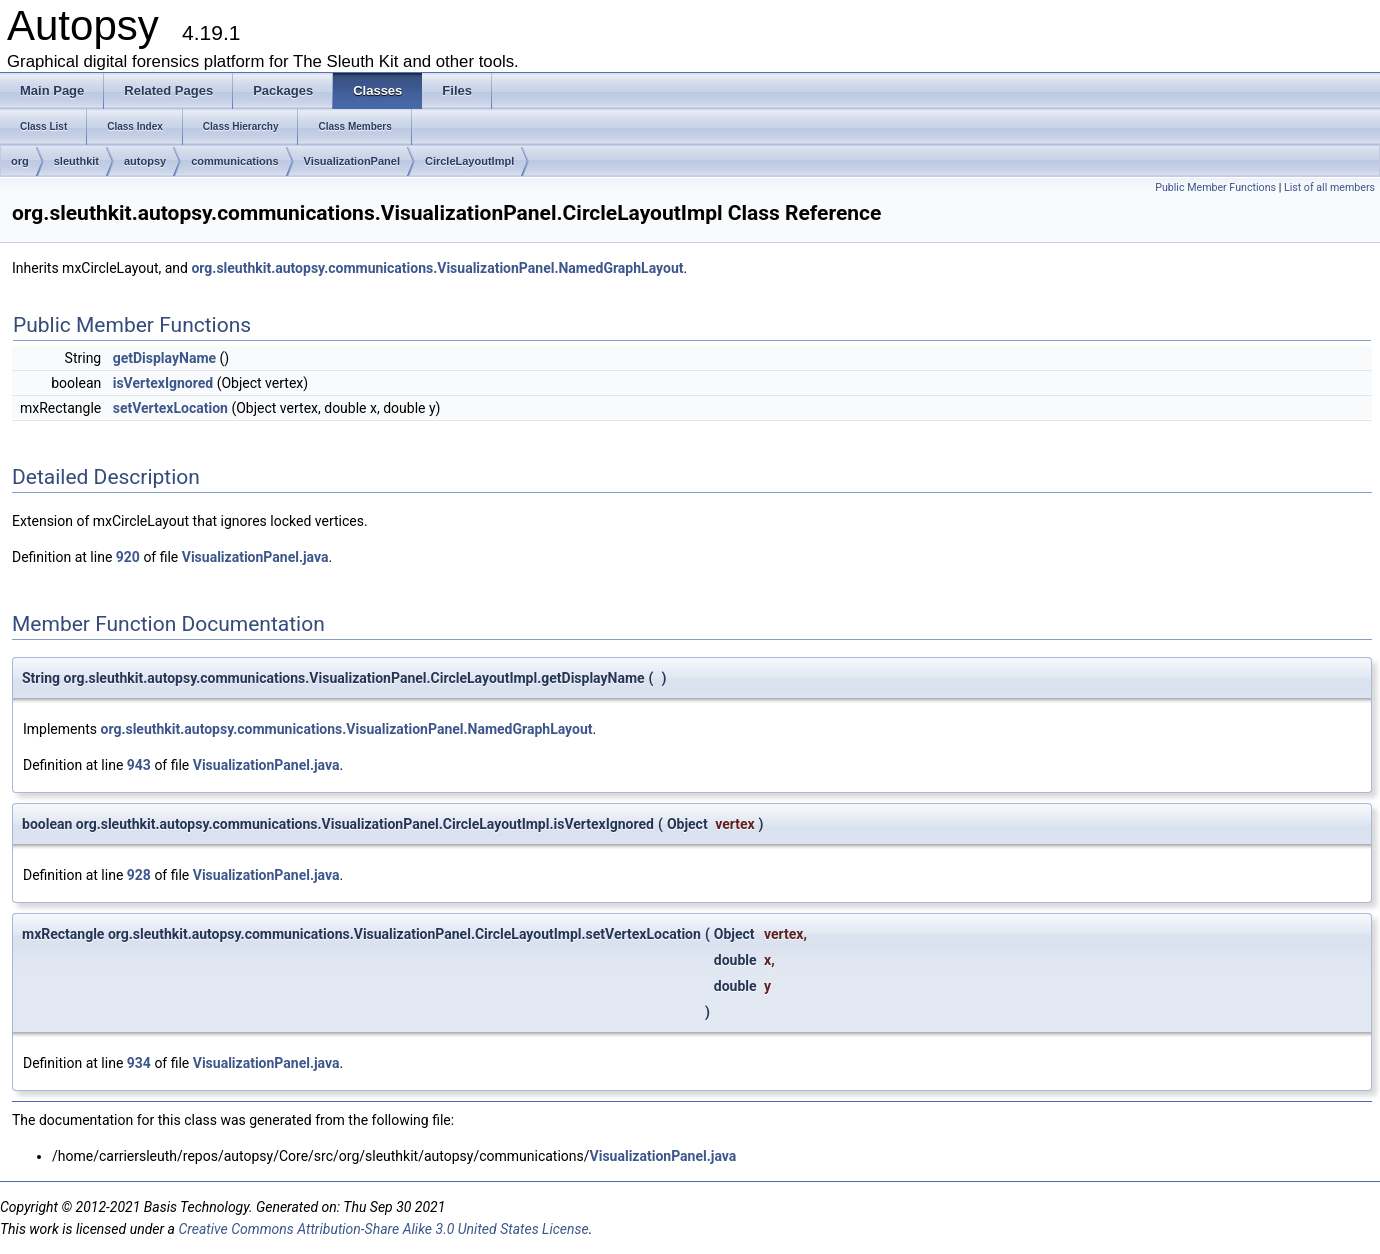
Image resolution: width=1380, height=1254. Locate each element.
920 (128, 557)
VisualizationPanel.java (255, 557)
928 (139, 875)
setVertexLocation (170, 408)
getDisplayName (164, 358)
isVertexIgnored (163, 383)
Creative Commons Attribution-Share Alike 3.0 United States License (383, 1229)
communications (234, 161)
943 (139, 765)
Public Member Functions (1215, 187)
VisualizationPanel (352, 161)
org (20, 161)
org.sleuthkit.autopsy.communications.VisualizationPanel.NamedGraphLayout (437, 268)
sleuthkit (76, 161)
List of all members (1329, 187)
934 (139, 1063)
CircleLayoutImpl (469, 161)
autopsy (145, 161)
